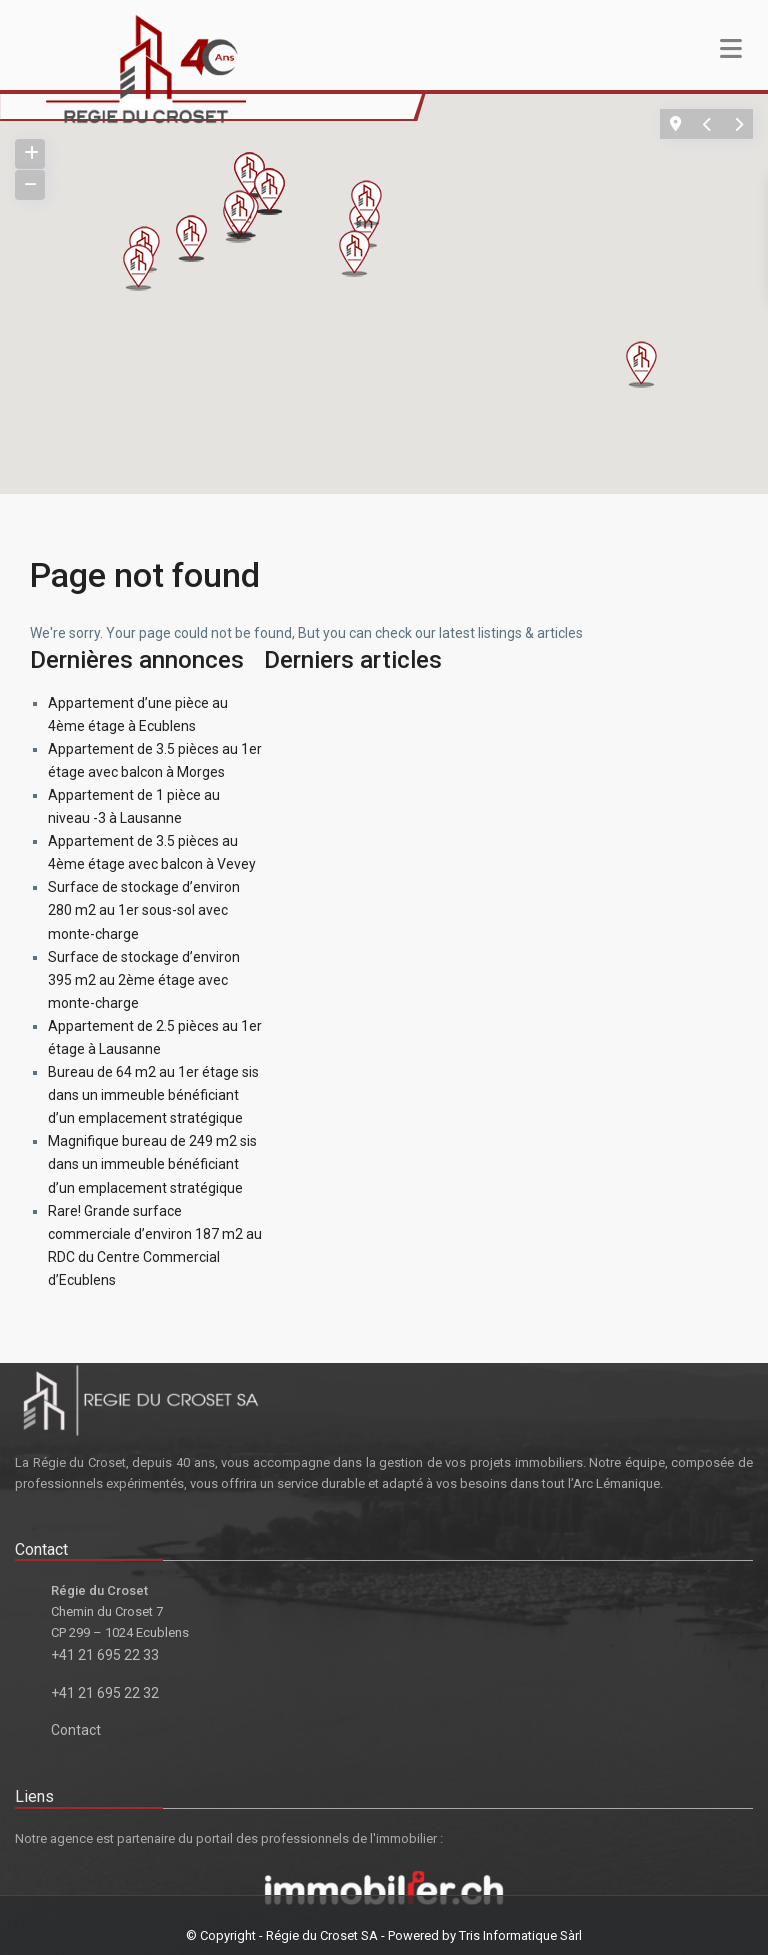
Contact (76, 1730)
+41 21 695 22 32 (105, 1693)
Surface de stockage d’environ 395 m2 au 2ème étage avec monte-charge (144, 980)
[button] (649, 368)
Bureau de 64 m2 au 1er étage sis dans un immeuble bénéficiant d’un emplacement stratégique (153, 1095)
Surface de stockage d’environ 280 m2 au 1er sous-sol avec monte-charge (144, 910)
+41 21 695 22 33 (105, 1655)
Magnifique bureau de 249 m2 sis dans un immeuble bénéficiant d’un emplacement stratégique (152, 1164)
